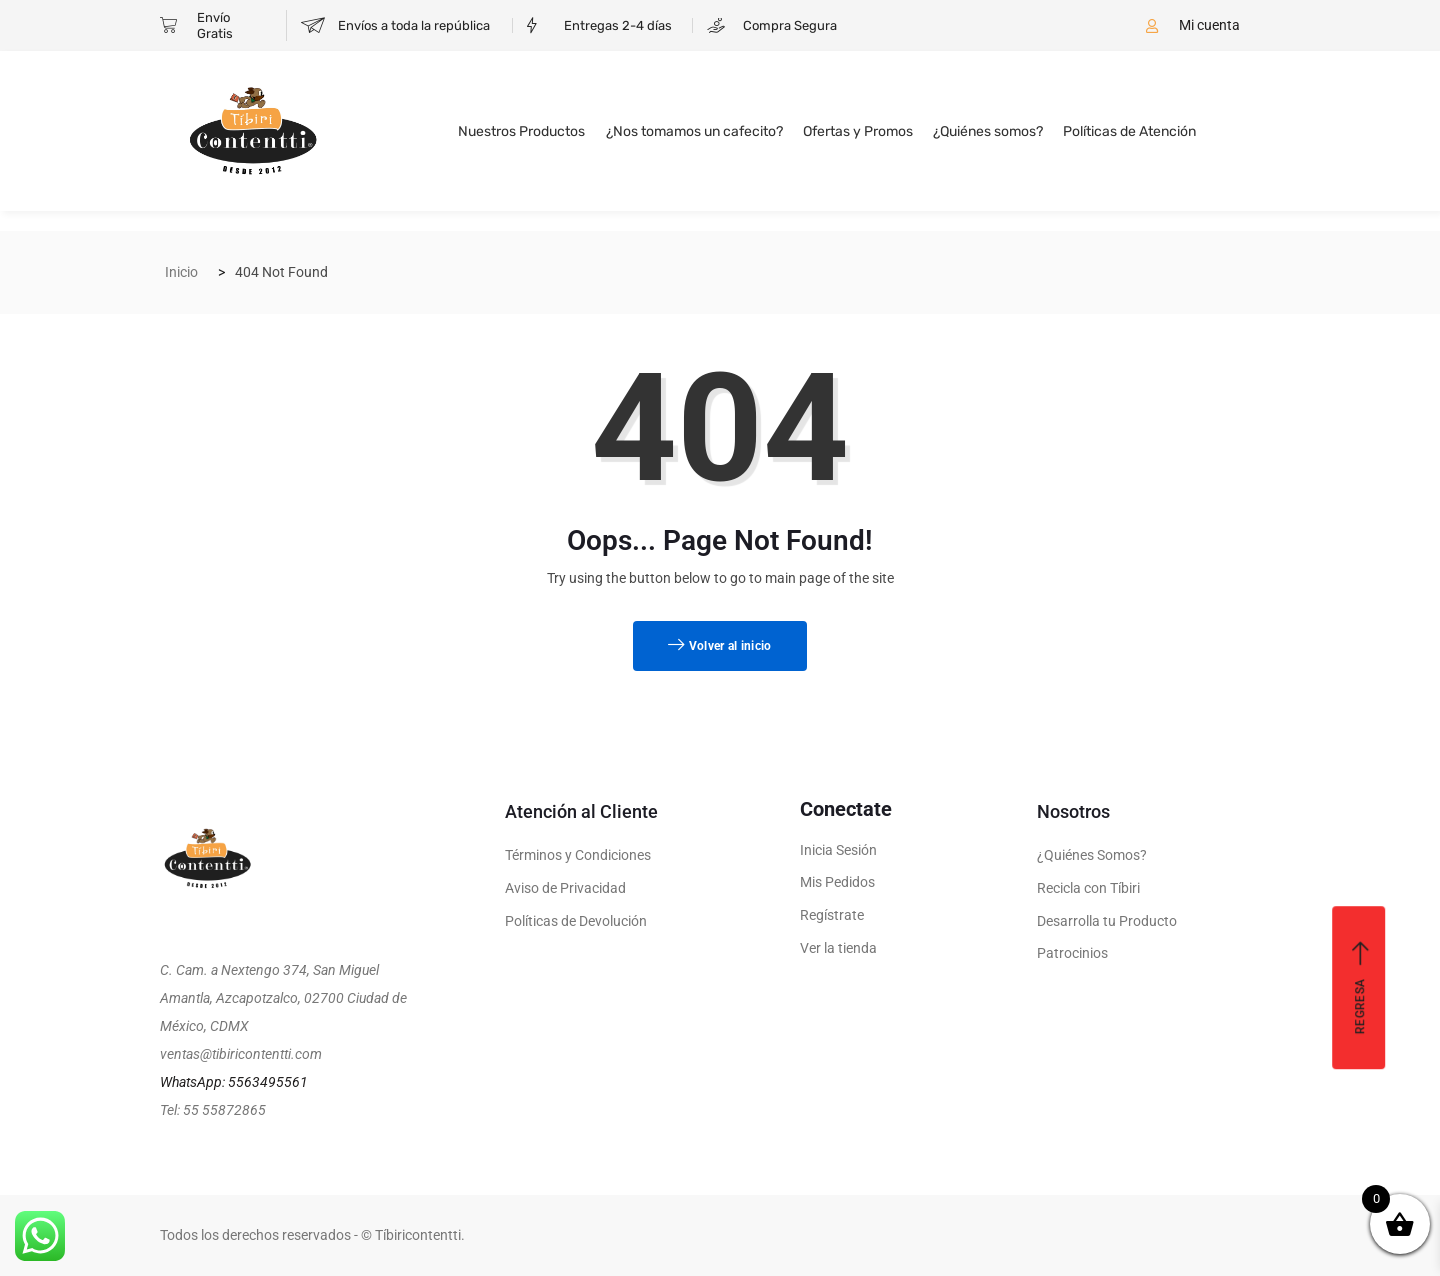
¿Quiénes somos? (988, 131)
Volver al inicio (719, 646)
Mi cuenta (1209, 25)
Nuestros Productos (522, 131)
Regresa (1360, 987)
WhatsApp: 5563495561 (234, 1082)
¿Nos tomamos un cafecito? (694, 131)
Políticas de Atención (1129, 131)
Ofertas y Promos (858, 131)
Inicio (181, 272)
